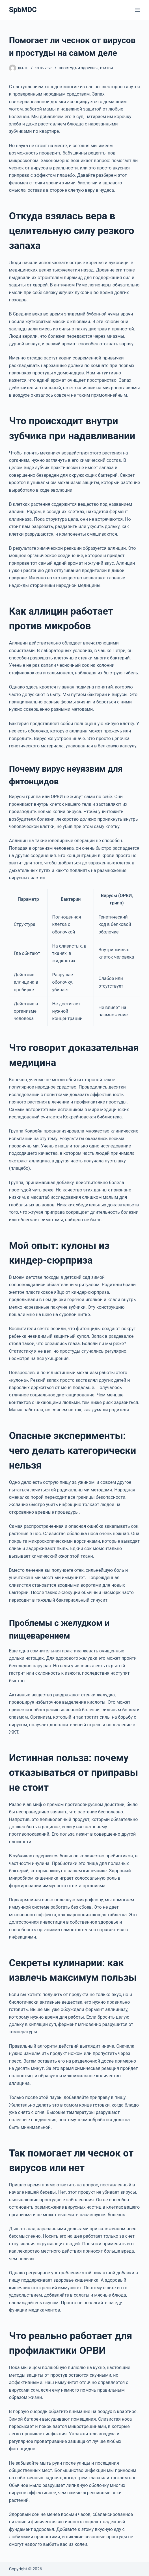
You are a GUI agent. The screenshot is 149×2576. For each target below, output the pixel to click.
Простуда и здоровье (78, 68)
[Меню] (137, 9)
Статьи (106, 68)
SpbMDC (23, 10)
